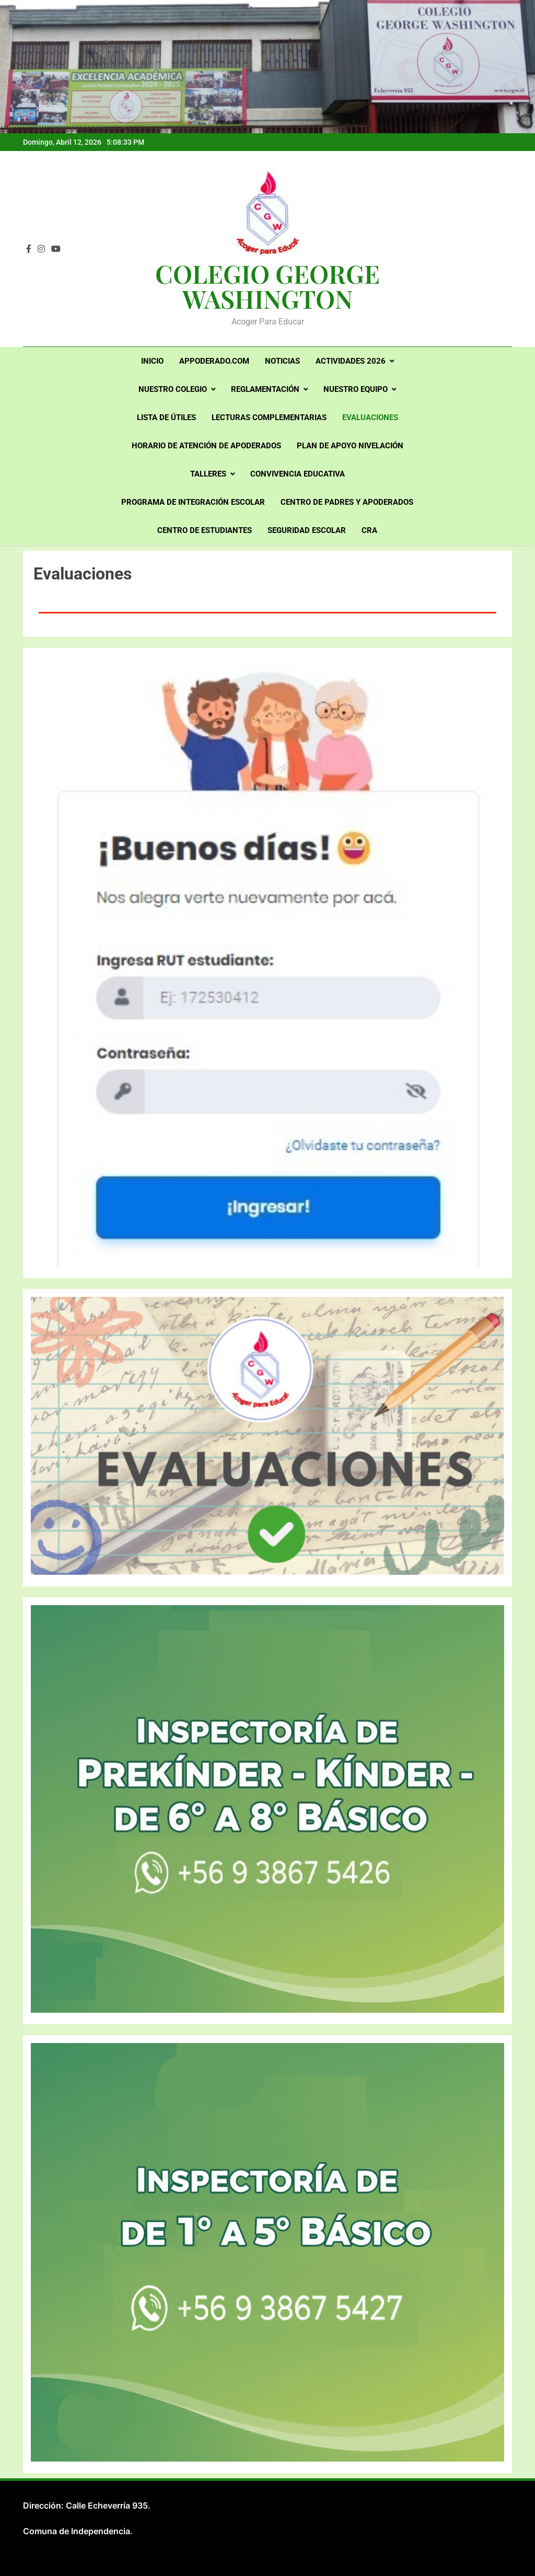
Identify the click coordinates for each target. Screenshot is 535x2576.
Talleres (208, 474)
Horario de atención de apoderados (206, 445)
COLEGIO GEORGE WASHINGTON (267, 286)
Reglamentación (265, 389)
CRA (369, 530)
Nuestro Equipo (355, 389)
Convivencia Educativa (297, 474)
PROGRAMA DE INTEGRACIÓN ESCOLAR (193, 502)
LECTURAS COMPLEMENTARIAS (269, 417)
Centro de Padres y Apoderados (347, 502)
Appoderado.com (214, 361)
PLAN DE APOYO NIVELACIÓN (350, 445)
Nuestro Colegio (172, 389)
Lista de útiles (166, 417)
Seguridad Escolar (307, 530)
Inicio (152, 361)
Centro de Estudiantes (204, 530)
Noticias (282, 361)
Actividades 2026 (351, 361)
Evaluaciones (370, 417)
